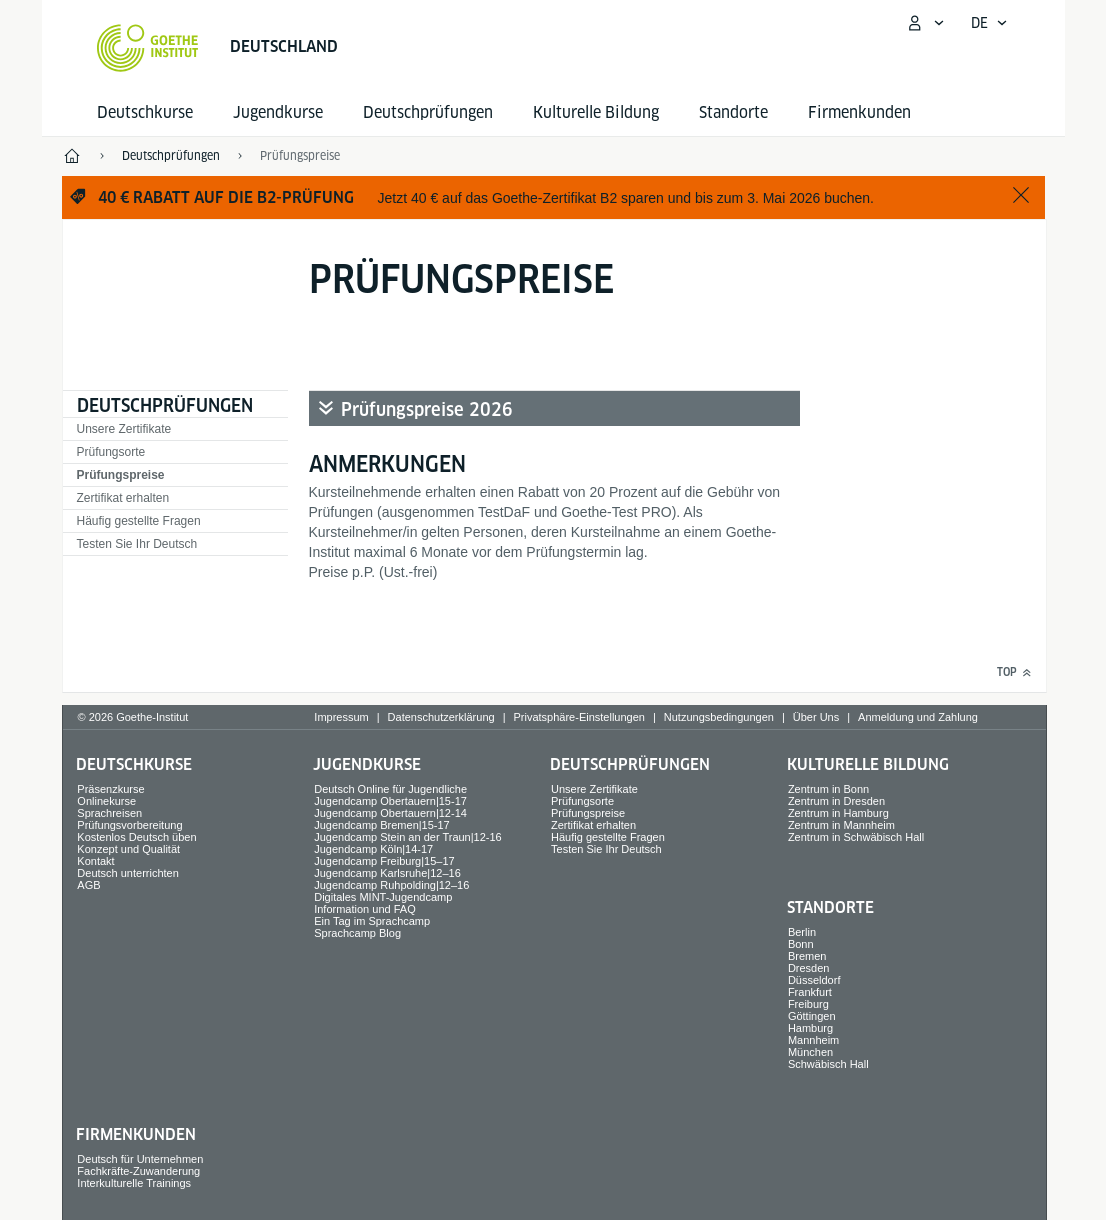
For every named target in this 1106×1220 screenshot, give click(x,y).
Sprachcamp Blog (357, 933)
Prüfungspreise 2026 (427, 409)
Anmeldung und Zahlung (918, 717)
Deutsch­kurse (145, 112)
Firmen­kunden (859, 112)
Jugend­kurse (278, 112)
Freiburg (808, 1004)
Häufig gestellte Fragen (139, 521)
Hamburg (810, 1028)
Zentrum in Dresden (836, 801)
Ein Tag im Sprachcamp (372, 921)
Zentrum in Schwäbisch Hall (856, 837)
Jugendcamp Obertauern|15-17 (390, 801)
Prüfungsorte (111, 452)
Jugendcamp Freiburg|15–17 (384, 861)
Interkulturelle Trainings (134, 1183)
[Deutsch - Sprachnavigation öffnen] (989, 23)
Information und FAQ (365, 909)
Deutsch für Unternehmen (140, 1159)
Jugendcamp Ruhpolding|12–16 (391, 885)
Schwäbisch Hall (828, 1064)
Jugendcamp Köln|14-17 (373, 849)
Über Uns (816, 717)
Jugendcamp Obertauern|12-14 (390, 813)
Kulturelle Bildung (596, 112)
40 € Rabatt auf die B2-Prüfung (226, 197)
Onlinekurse (106, 801)
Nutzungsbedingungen (719, 717)
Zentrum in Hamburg (838, 813)
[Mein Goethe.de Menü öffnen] (925, 23)
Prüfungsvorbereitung (129, 825)
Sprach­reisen (109, 813)
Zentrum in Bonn (828, 789)
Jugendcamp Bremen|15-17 (382, 825)
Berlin (802, 932)
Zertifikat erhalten (123, 498)
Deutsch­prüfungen (428, 112)
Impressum (341, 717)
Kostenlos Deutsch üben (136, 837)
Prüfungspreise (121, 475)
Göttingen (812, 1016)
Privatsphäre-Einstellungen (578, 717)
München (810, 1052)
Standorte (733, 112)
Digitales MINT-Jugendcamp (383, 897)
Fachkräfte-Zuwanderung (138, 1171)
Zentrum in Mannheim (841, 825)
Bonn (801, 944)
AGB (88, 885)
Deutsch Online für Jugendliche (390, 789)
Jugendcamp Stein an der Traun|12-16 (408, 837)
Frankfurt (810, 992)
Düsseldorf (814, 980)
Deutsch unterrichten (128, 873)
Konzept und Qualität (128, 849)
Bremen (807, 956)
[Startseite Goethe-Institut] (147, 48)
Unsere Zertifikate (124, 429)
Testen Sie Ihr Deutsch (137, 544)
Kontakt (95, 861)
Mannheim (813, 1040)
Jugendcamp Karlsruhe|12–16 (387, 873)
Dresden (809, 968)
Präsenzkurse (110, 789)
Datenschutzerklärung (441, 717)
